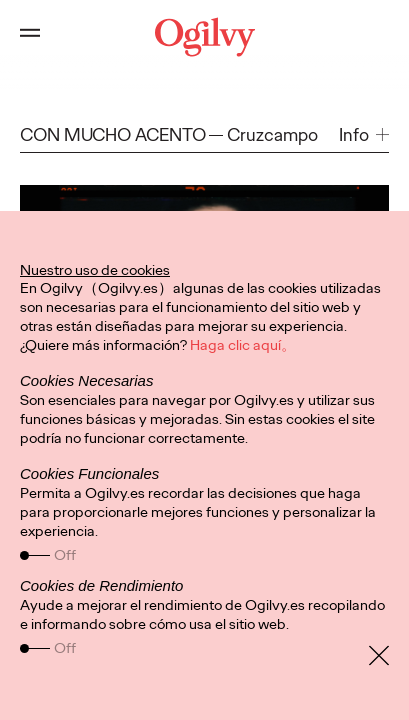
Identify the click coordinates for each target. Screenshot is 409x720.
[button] (364, 135)
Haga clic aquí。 (243, 345)
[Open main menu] (30, 37)
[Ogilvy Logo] (205, 37)
